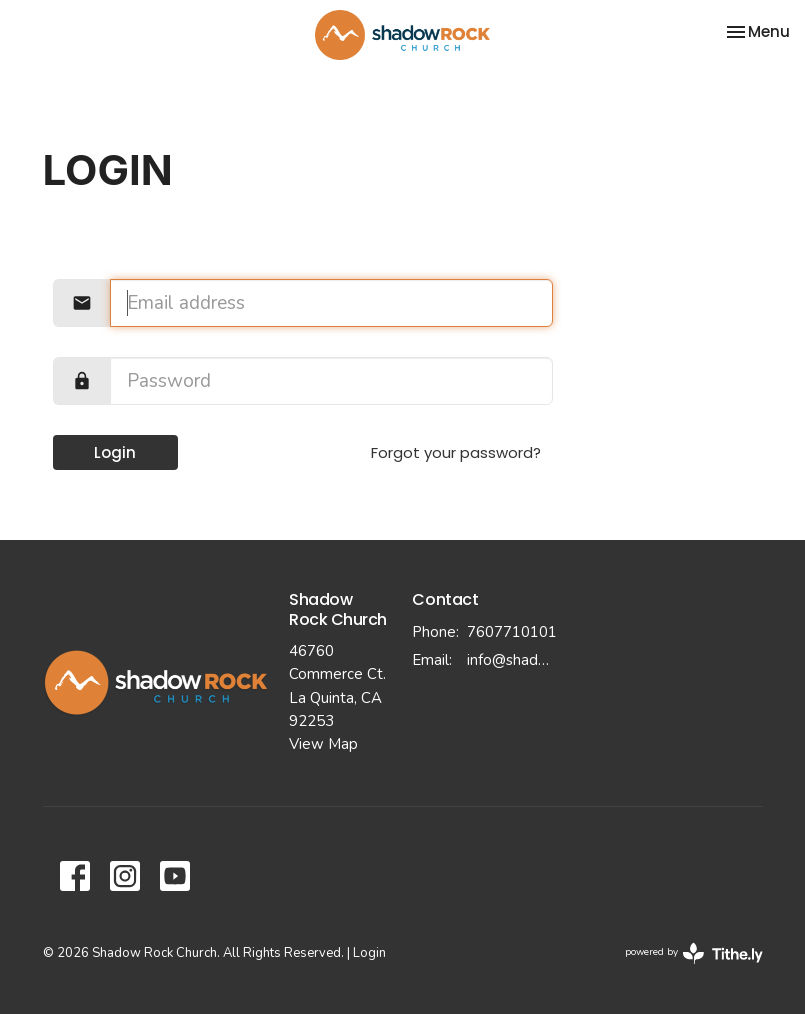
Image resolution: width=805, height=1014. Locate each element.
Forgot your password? (456, 452)
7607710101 (512, 632)
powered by (694, 953)
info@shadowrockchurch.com (511, 660)
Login (115, 452)
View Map (323, 744)
